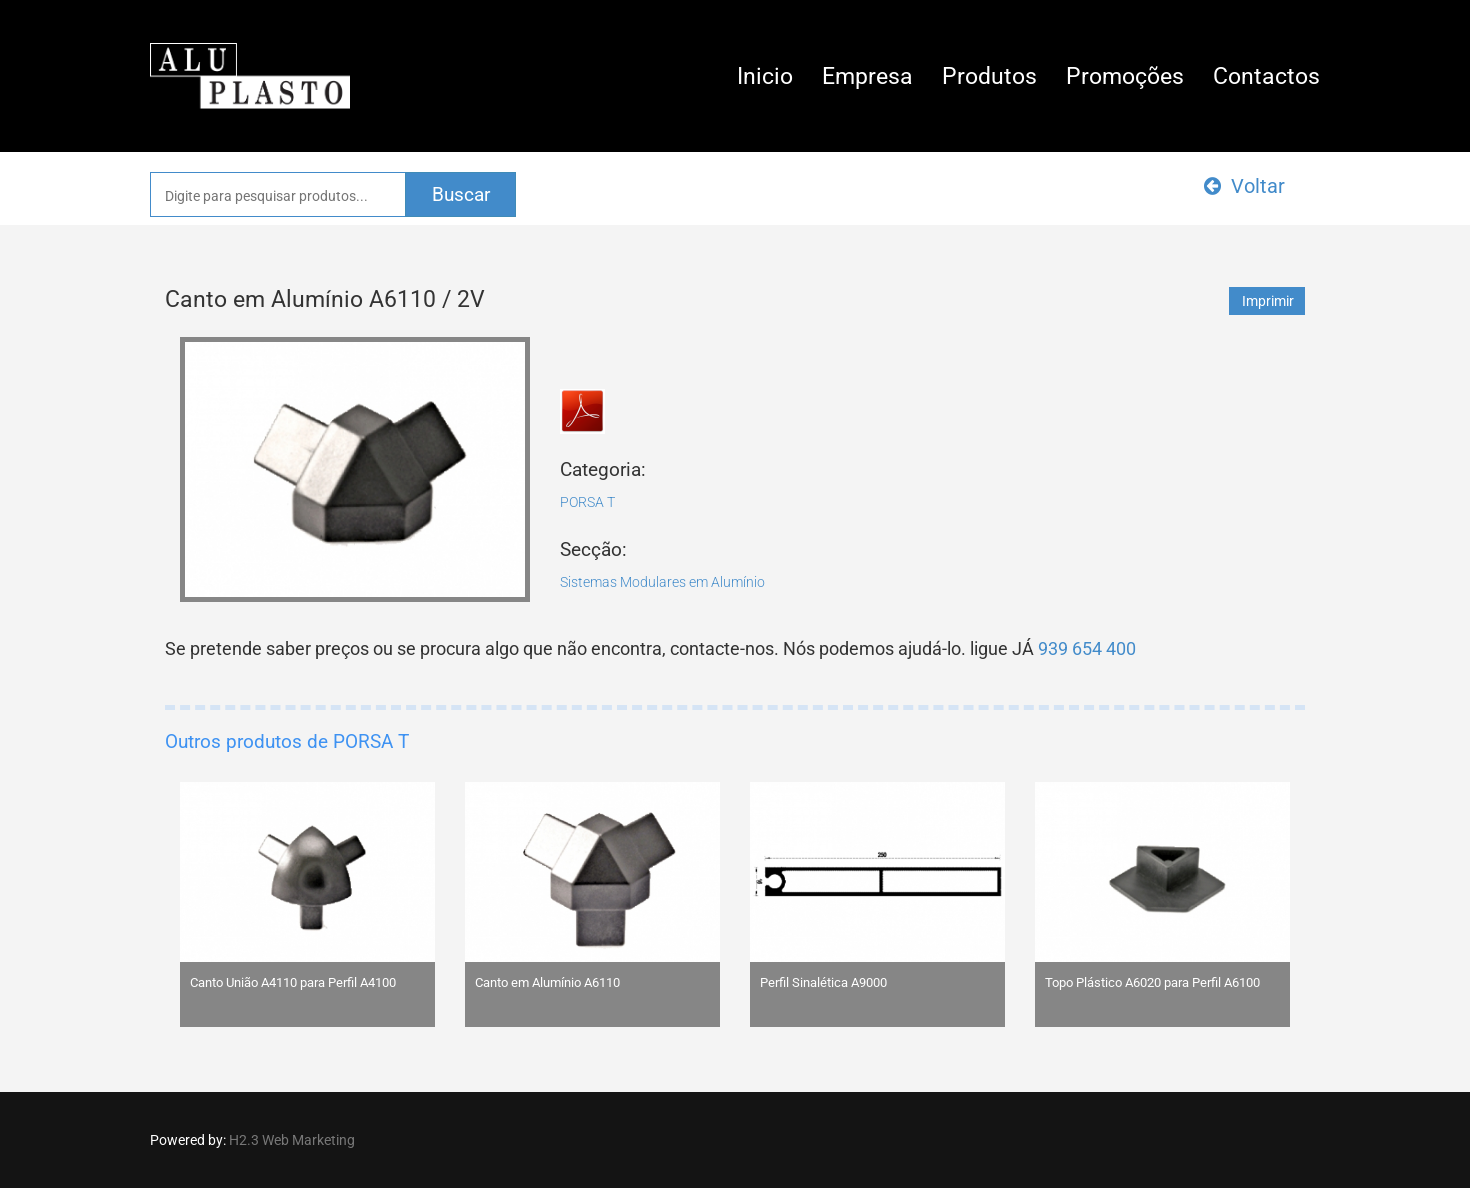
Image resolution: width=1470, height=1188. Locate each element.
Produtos (989, 76)
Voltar (1244, 186)
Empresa (867, 76)
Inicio (765, 76)
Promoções (1125, 76)
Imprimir (1268, 301)
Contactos (1266, 76)
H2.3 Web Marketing (292, 1140)
